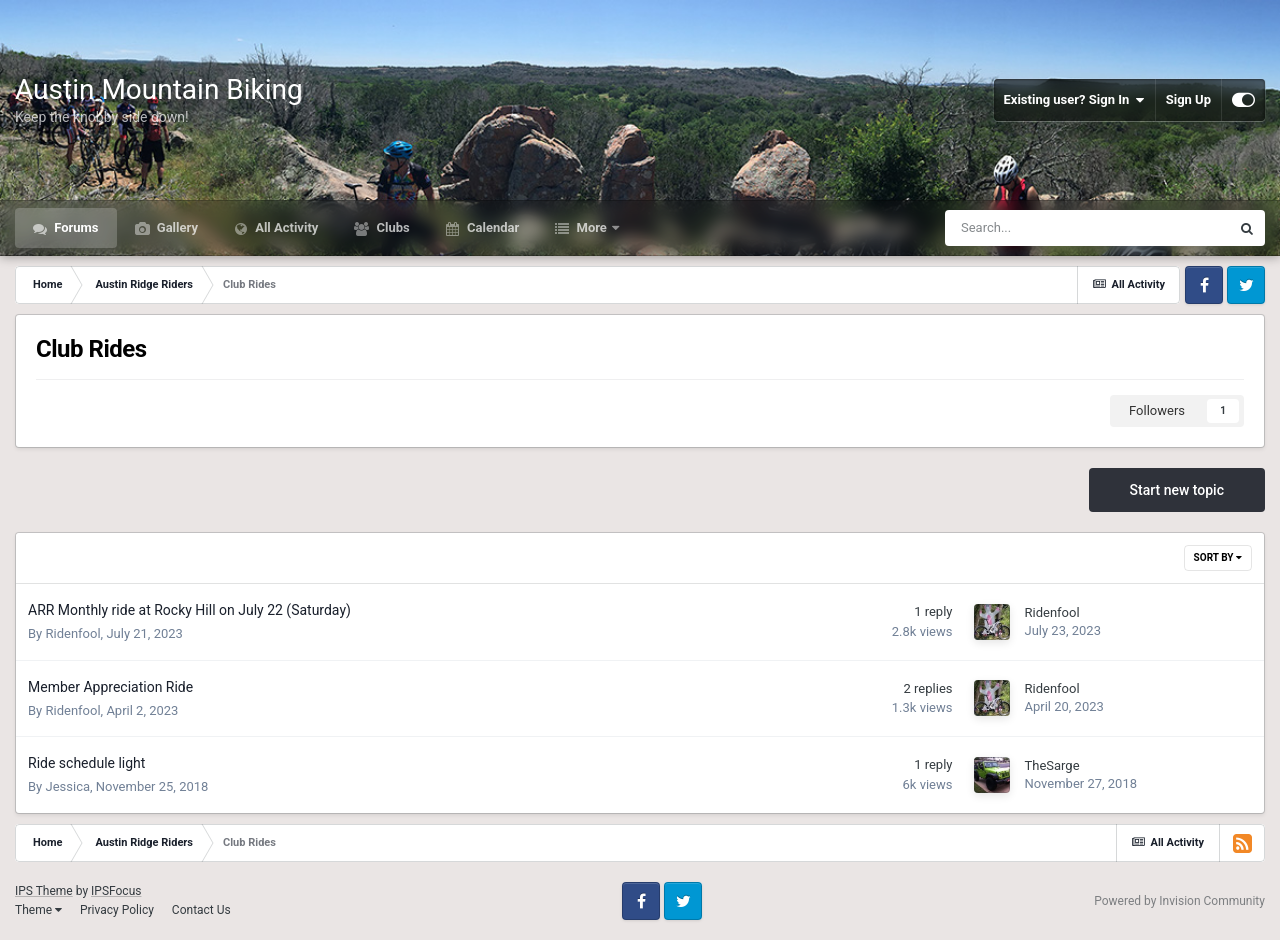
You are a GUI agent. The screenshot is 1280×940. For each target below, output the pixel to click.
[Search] (1037, 228)
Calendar (491, 227)
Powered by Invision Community (1179, 901)
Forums (75, 227)
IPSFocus (116, 891)
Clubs (391, 227)
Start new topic (1177, 490)
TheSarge (1051, 765)
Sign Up (1188, 99)
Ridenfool (72, 633)
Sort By (1218, 557)
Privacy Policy (117, 910)
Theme (38, 910)
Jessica (67, 786)
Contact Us (201, 910)
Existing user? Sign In (1074, 100)
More (591, 227)
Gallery (176, 227)
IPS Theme (44, 891)
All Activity (285, 227)
